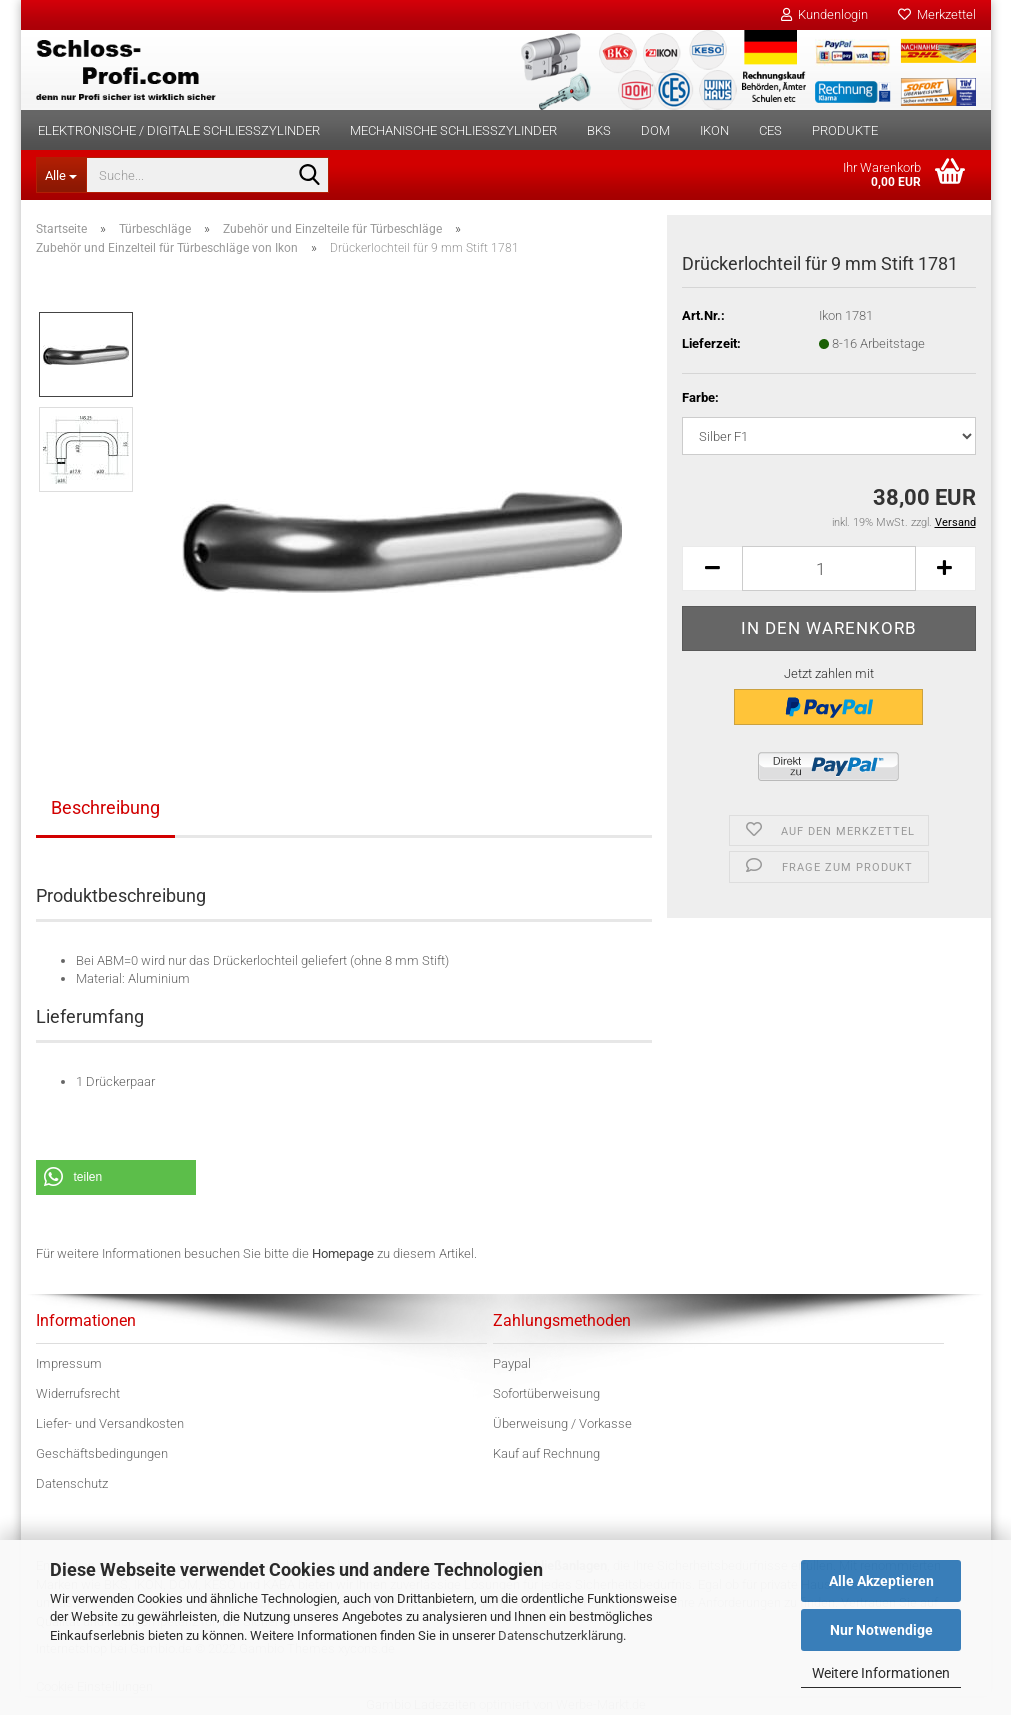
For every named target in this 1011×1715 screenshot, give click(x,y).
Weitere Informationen (881, 1673)
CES (770, 130)
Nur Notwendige (881, 1630)
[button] (712, 568)
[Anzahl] (828, 568)
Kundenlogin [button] (824, 14)
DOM (655, 130)
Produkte (845, 130)
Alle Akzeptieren (881, 1581)
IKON (714, 130)
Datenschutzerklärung (560, 1635)
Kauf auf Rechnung (546, 1453)
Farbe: (700, 397)
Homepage (343, 1253)
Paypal (512, 1363)
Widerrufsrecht (78, 1393)
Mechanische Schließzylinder (453, 130)
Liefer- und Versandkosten (110, 1423)
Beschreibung (105, 807)
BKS (599, 130)
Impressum (69, 1363)
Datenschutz (72, 1483)
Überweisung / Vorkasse (562, 1423)
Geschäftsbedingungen (102, 1453)
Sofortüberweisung (546, 1393)
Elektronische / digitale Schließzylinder (179, 130)
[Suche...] (61, 175)
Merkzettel (937, 14)
